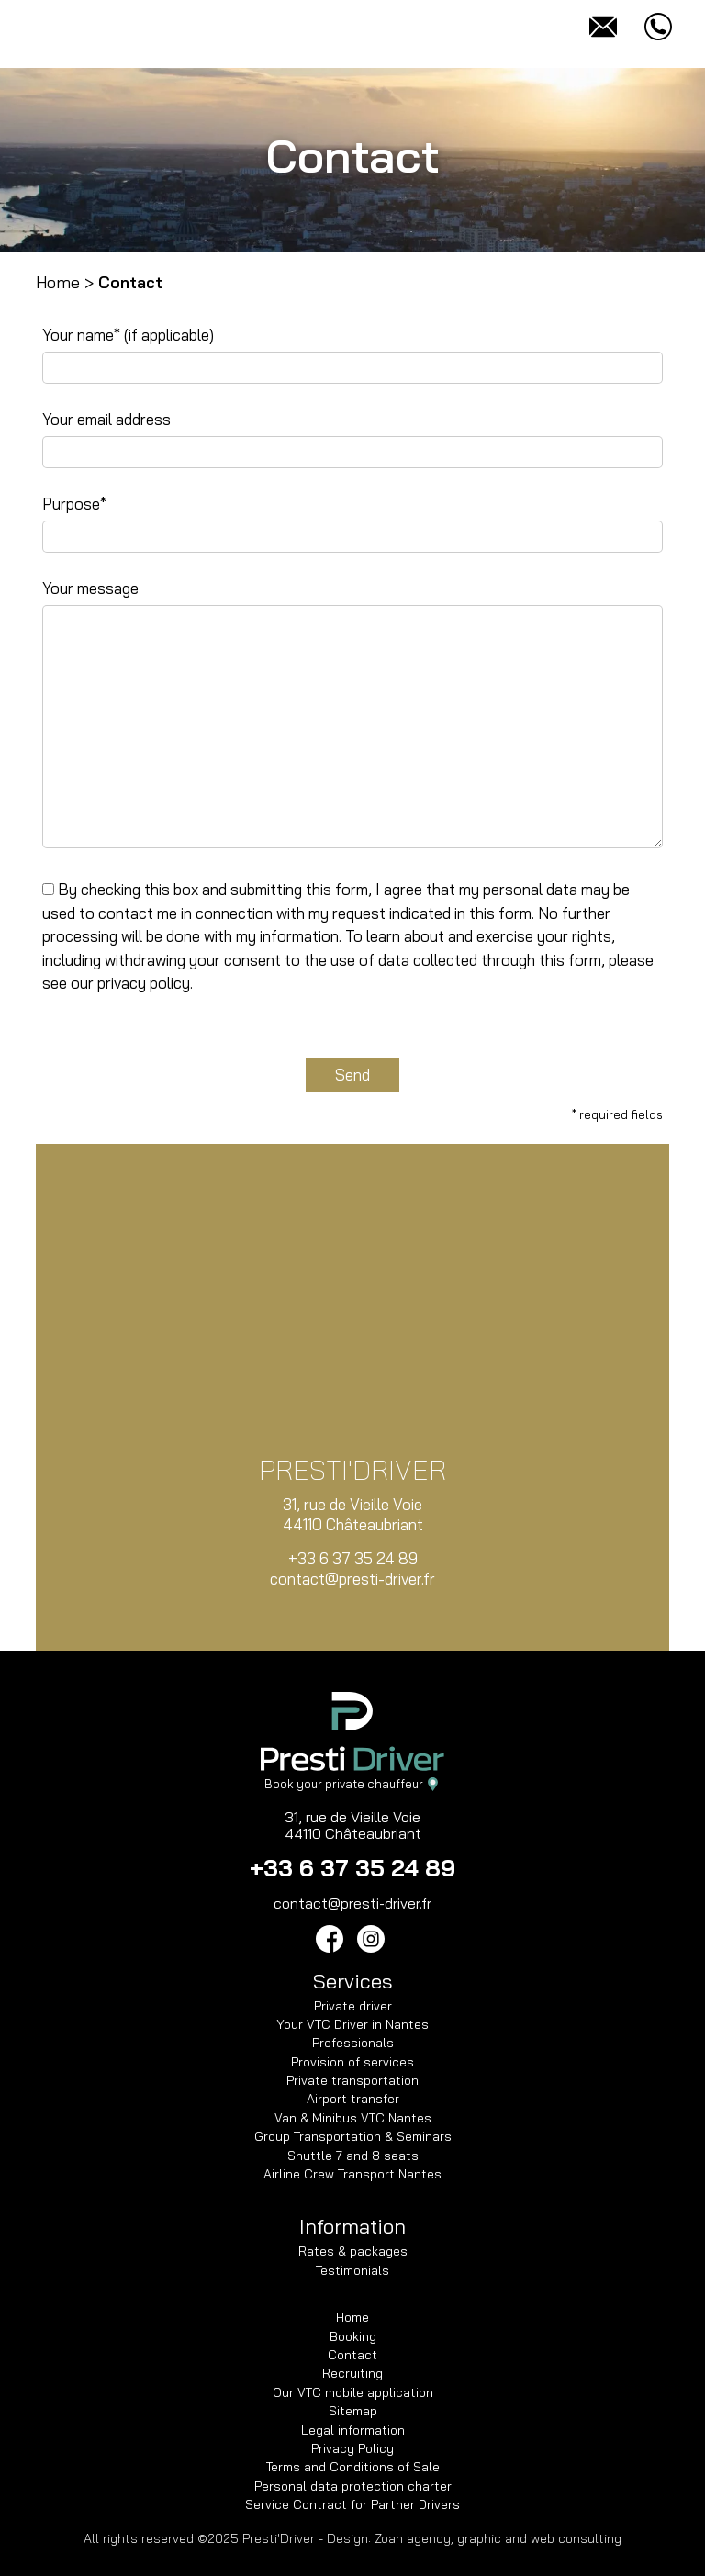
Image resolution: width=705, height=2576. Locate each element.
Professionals (353, 2042)
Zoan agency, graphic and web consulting (498, 2538)
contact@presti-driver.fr (352, 1578)
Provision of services (352, 2061)
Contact (352, 2354)
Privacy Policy (352, 2448)
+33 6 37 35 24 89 (353, 1558)
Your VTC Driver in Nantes (352, 2024)
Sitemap (353, 2410)
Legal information (353, 2429)
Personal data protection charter (353, 2485)
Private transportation (352, 2080)
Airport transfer (353, 2098)
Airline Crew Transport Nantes (352, 2173)
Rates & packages (353, 2250)
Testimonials (352, 2270)
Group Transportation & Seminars (353, 2136)
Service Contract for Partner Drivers (352, 2504)
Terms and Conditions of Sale (353, 2466)
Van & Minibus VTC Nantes (352, 2117)
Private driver (353, 2005)
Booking (353, 2336)
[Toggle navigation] (47, 26)
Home (58, 282)
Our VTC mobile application (353, 2392)
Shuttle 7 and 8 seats (353, 2155)
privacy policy (143, 982)
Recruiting (352, 2372)
